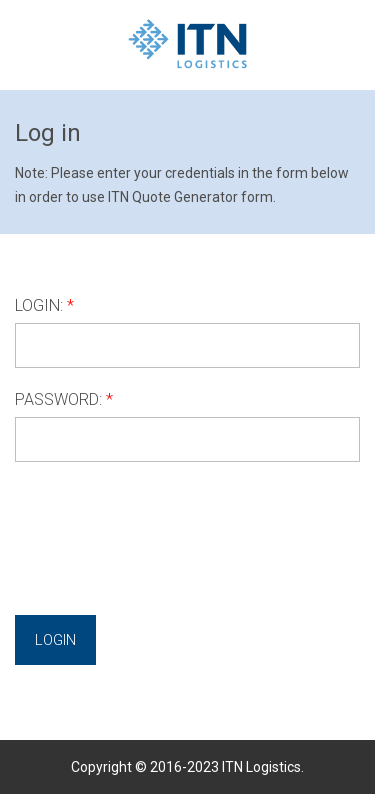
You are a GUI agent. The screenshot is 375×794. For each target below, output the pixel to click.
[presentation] (167, 521)
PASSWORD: (58, 399)
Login (55, 640)
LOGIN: (39, 305)
